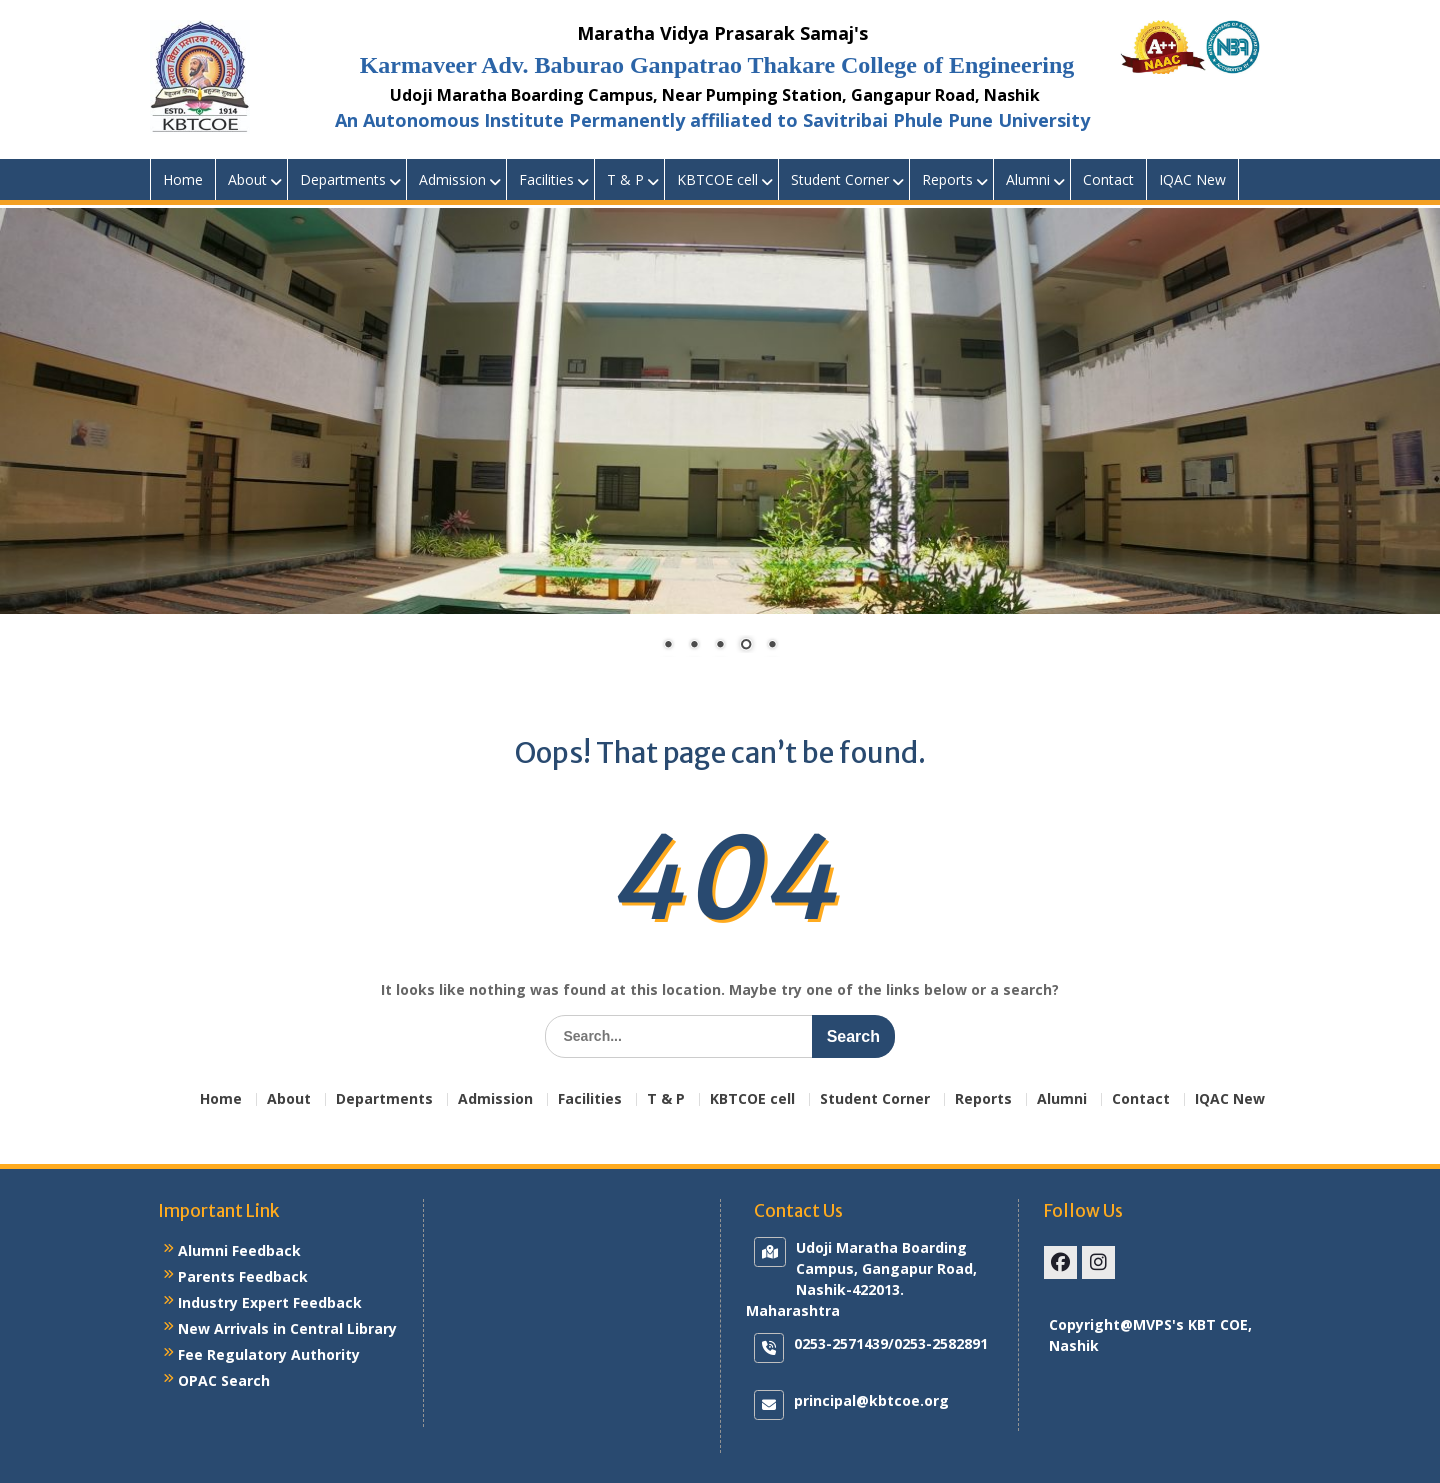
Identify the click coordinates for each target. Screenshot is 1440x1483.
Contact (1108, 179)
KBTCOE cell (717, 179)
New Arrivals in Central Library (287, 1328)
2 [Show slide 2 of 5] (694, 646)
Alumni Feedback (239, 1250)
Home (183, 179)
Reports (947, 179)
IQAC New (1192, 179)
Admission (452, 179)
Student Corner (840, 179)
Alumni (1028, 179)
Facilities (546, 179)
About (247, 179)
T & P (625, 179)
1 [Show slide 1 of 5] (668, 646)
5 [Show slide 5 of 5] (772, 646)
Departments (343, 179)
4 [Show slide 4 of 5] (746, 646)
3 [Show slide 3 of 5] (720, 646)
